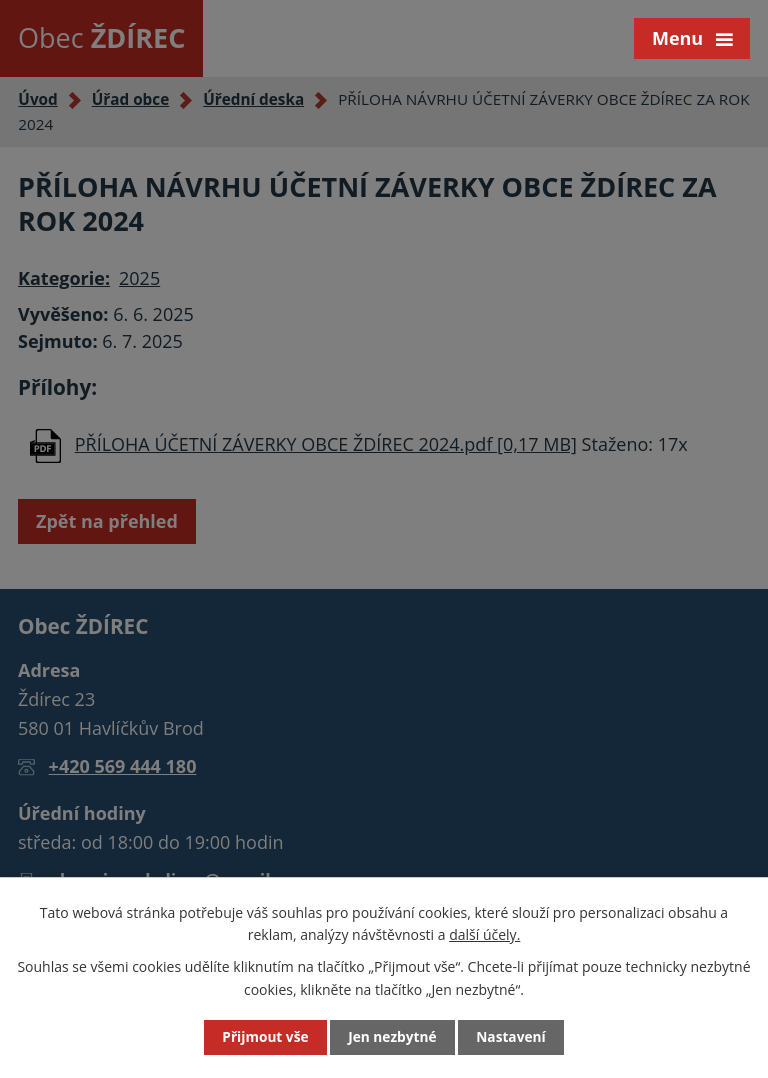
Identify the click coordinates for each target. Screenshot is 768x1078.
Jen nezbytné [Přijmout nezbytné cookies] (392, 1037)
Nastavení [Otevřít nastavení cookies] (512, 1037)
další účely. (484, 933)
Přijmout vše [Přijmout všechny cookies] (264, 1037)
